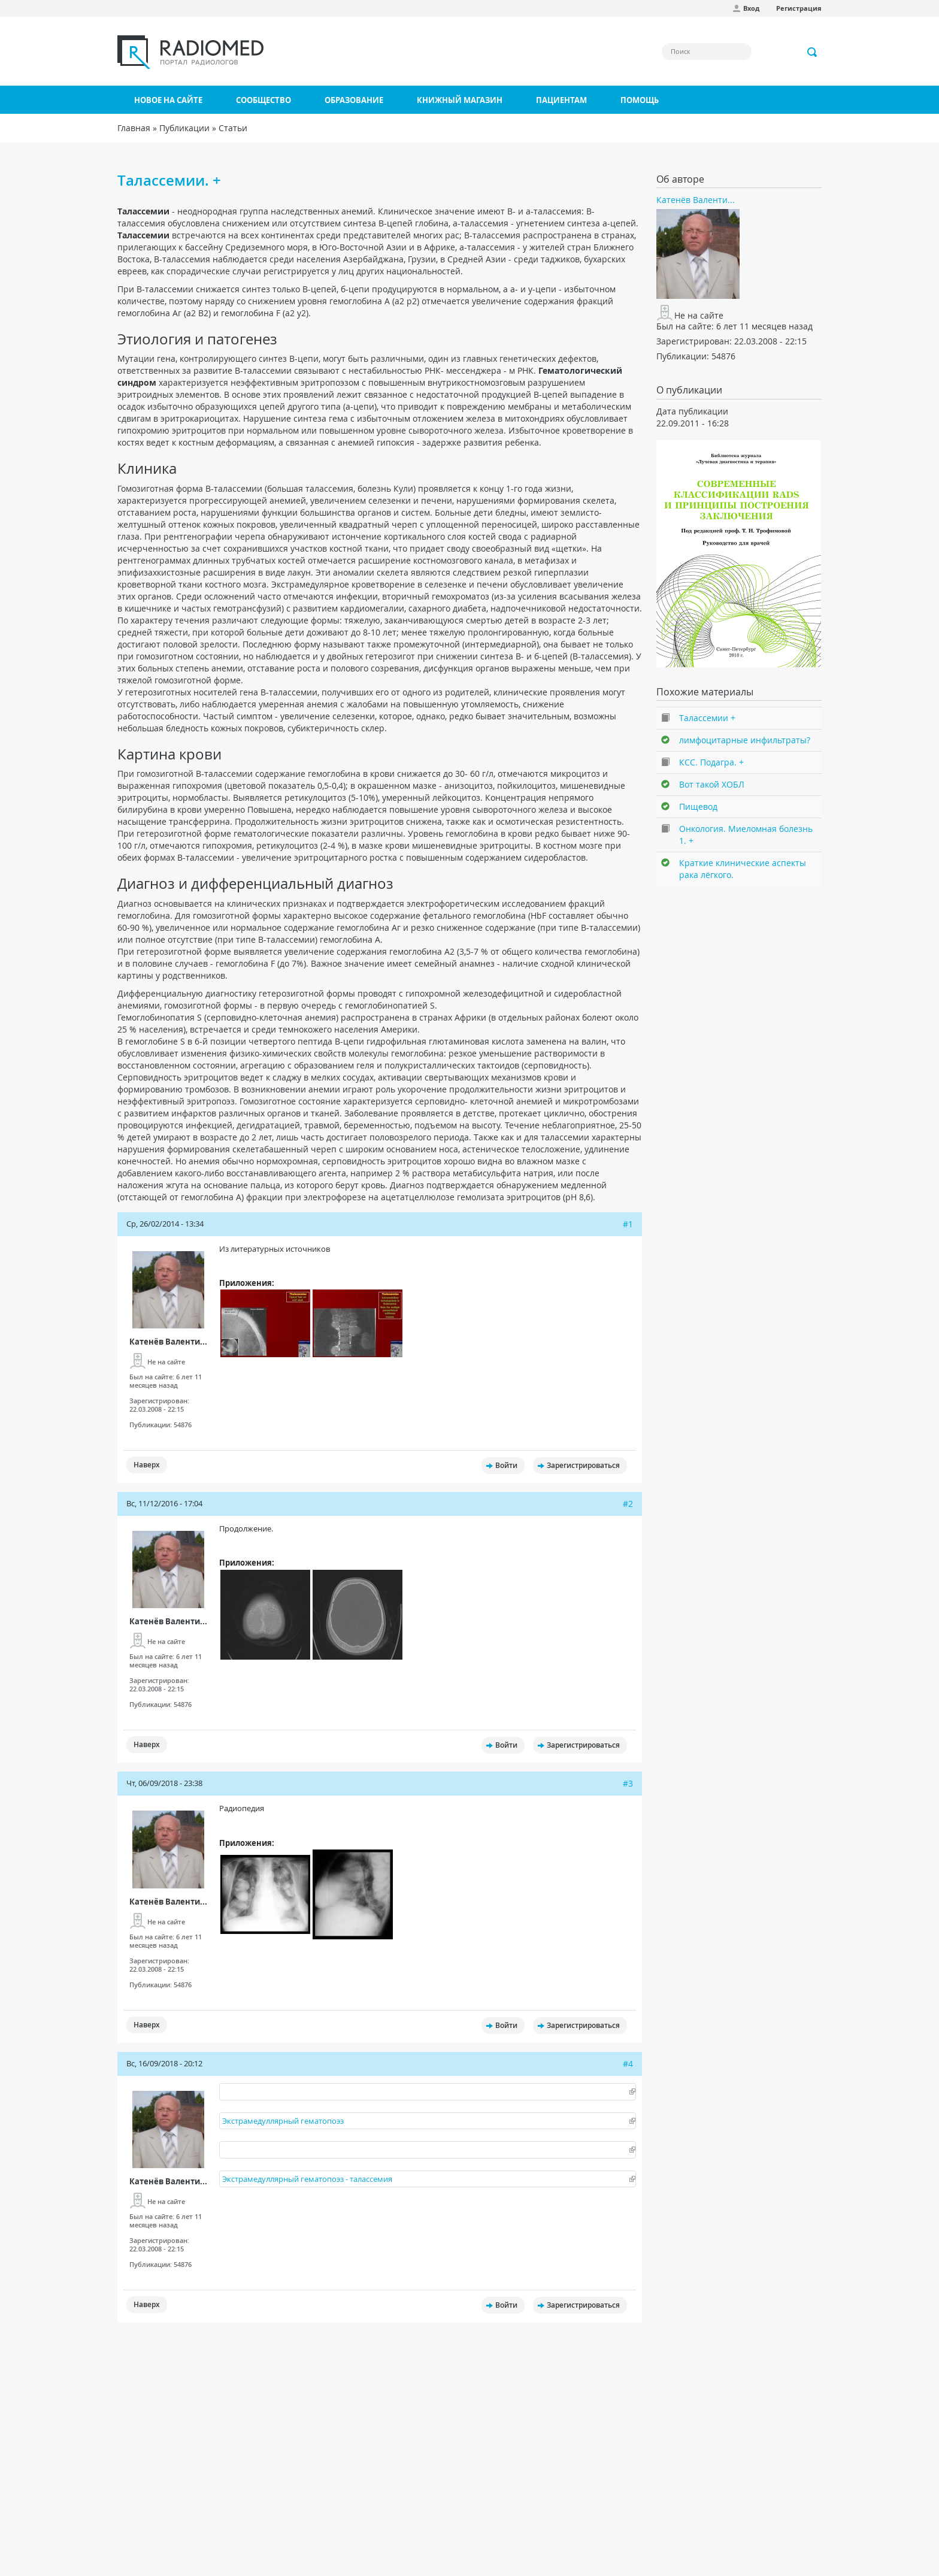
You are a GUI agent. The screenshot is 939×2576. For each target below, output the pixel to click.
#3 (628, 1783)
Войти (506, 1465)
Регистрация (799, 8)
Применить (813, 52)
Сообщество (263, 100)
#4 (628, 2063)
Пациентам (561, 100)
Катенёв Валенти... (168, 1341)
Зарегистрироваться (583, 1465)
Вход (751, 8)
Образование (354, 100)
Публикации (184, 128)
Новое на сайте (168, 100)
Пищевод (698, 806)
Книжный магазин (459, 100)
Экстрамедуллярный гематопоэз (283, 2120)
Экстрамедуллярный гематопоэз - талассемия (307, 2179)
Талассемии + (707, 718)
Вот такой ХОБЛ (711, 784)
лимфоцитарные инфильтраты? (744, 740)
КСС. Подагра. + (711, 762)
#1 (628, 1224)
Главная (133, 128)
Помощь (639, 100)
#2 (628, 1503)
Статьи (233, 128)
